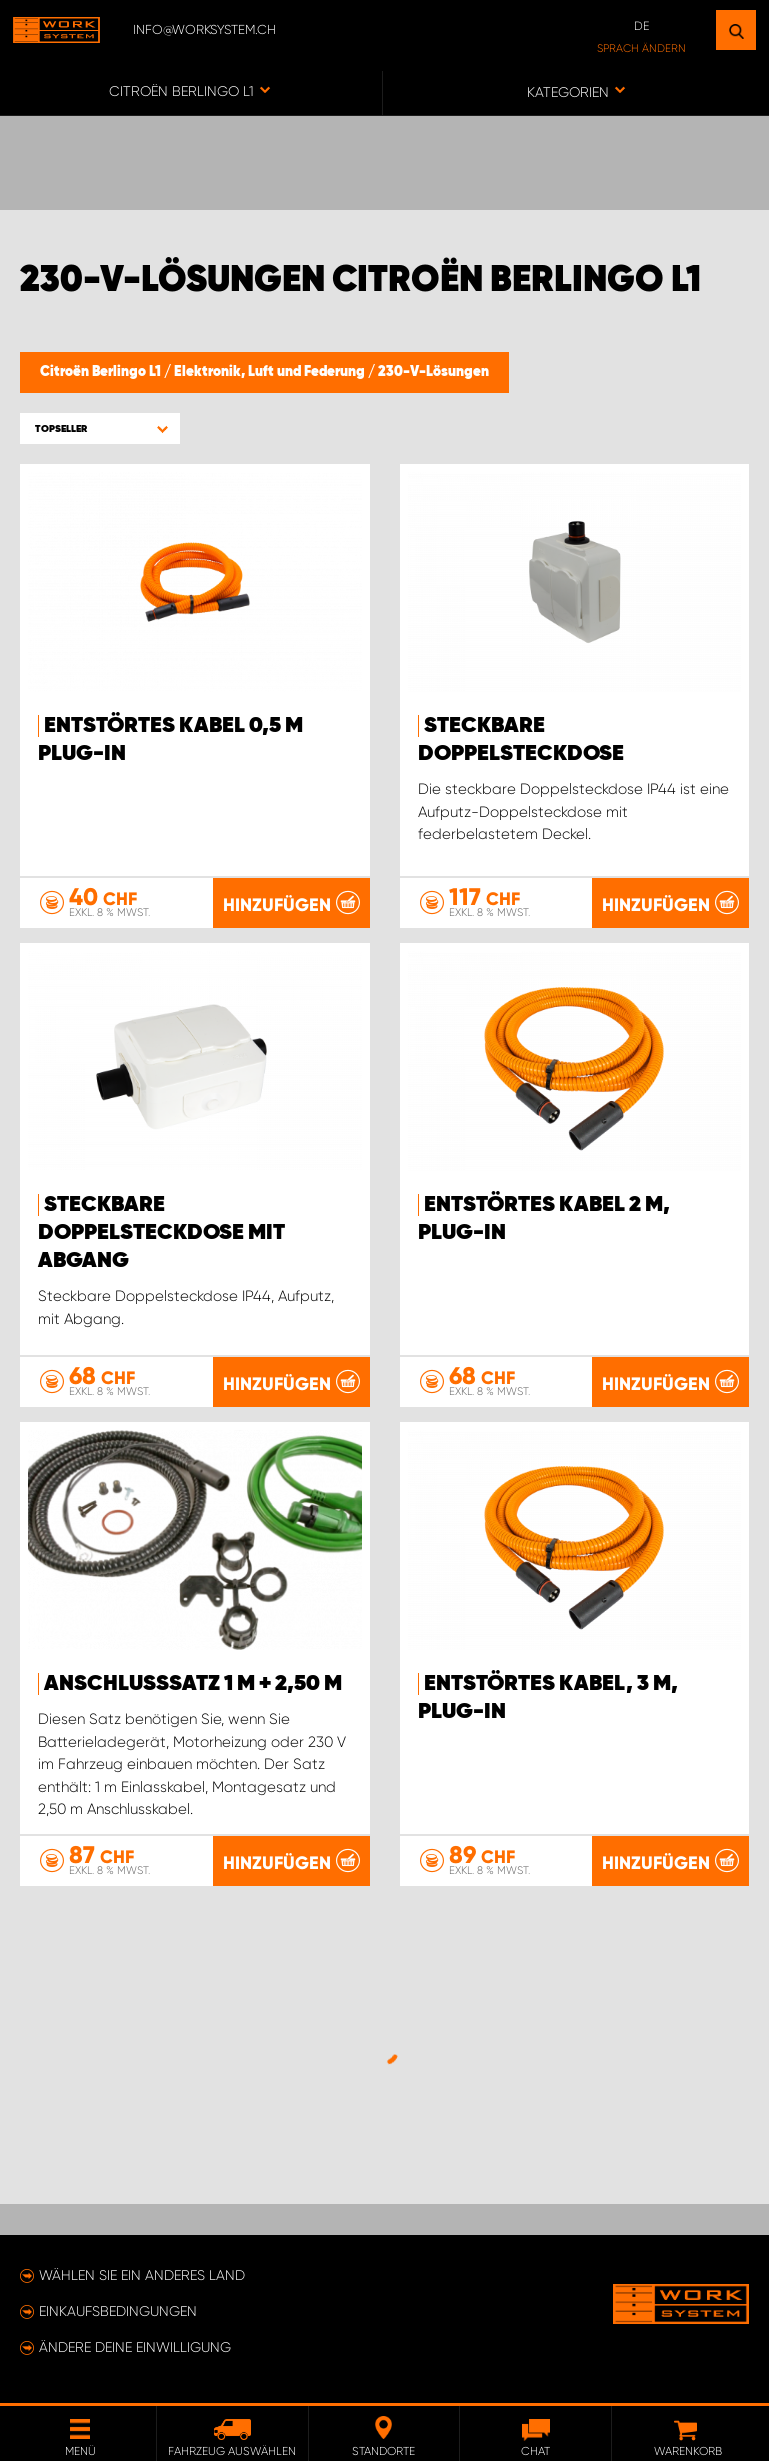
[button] (100, 428)
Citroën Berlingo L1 (102, 372)
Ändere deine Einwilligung (135, 2347)
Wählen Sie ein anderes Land (142, 2275)
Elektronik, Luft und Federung (271, 372)
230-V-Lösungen (433, 372)
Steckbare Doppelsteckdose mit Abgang (161, 1233)
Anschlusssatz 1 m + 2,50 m (193, 1684)
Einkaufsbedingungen (118, 2311)
